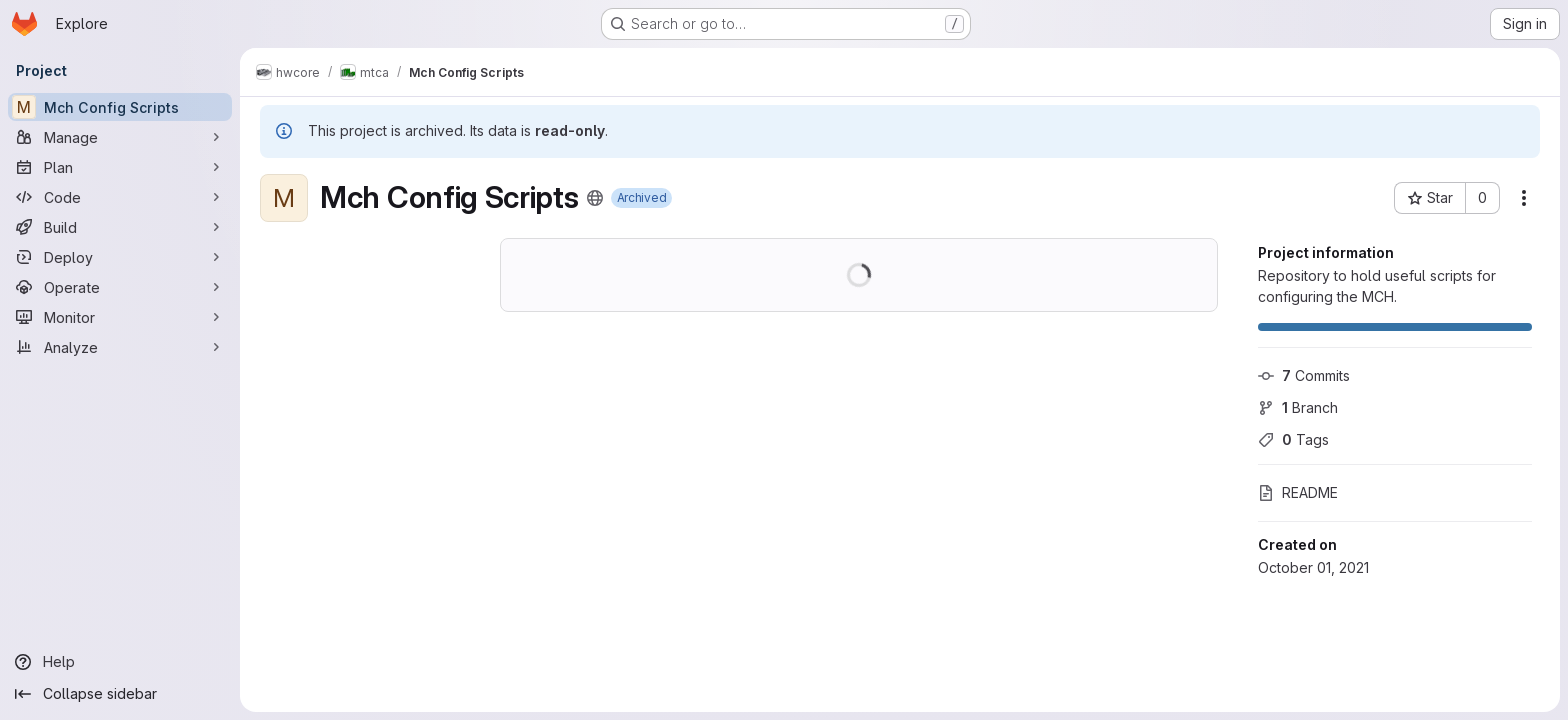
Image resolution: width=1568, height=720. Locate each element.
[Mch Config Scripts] (120, 107)
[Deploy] (120, 257)
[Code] (120, 197)
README (1298, 492)
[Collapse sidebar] (120, 694)
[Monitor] (120, 317)
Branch (1298, 407)
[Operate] (120, 287)
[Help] (120, 662)
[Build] (120, 227)
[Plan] (120, 167)
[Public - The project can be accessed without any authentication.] (595, 198)
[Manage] (120, 137)
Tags (1293, 439)
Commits (1304, 375)
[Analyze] (120, 347)
